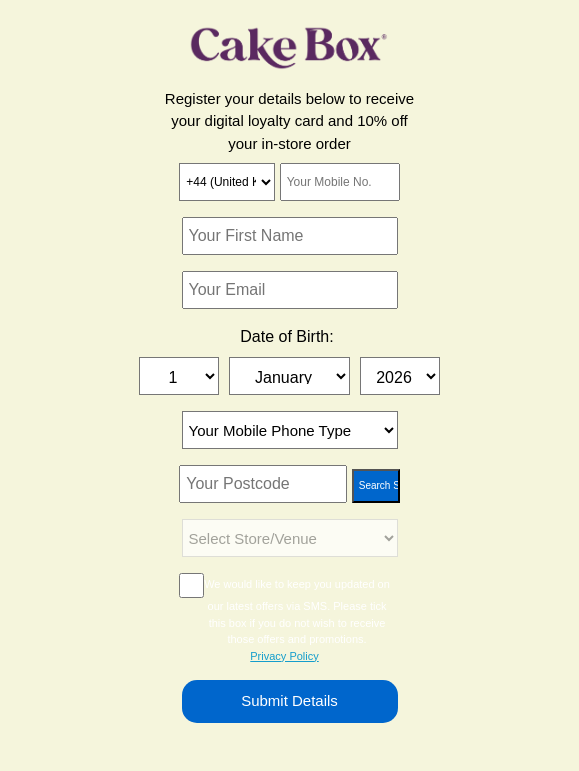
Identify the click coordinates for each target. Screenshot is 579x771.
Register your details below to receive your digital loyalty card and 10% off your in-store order (289, 121)
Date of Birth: (286, 336)
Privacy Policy (284, 656)
